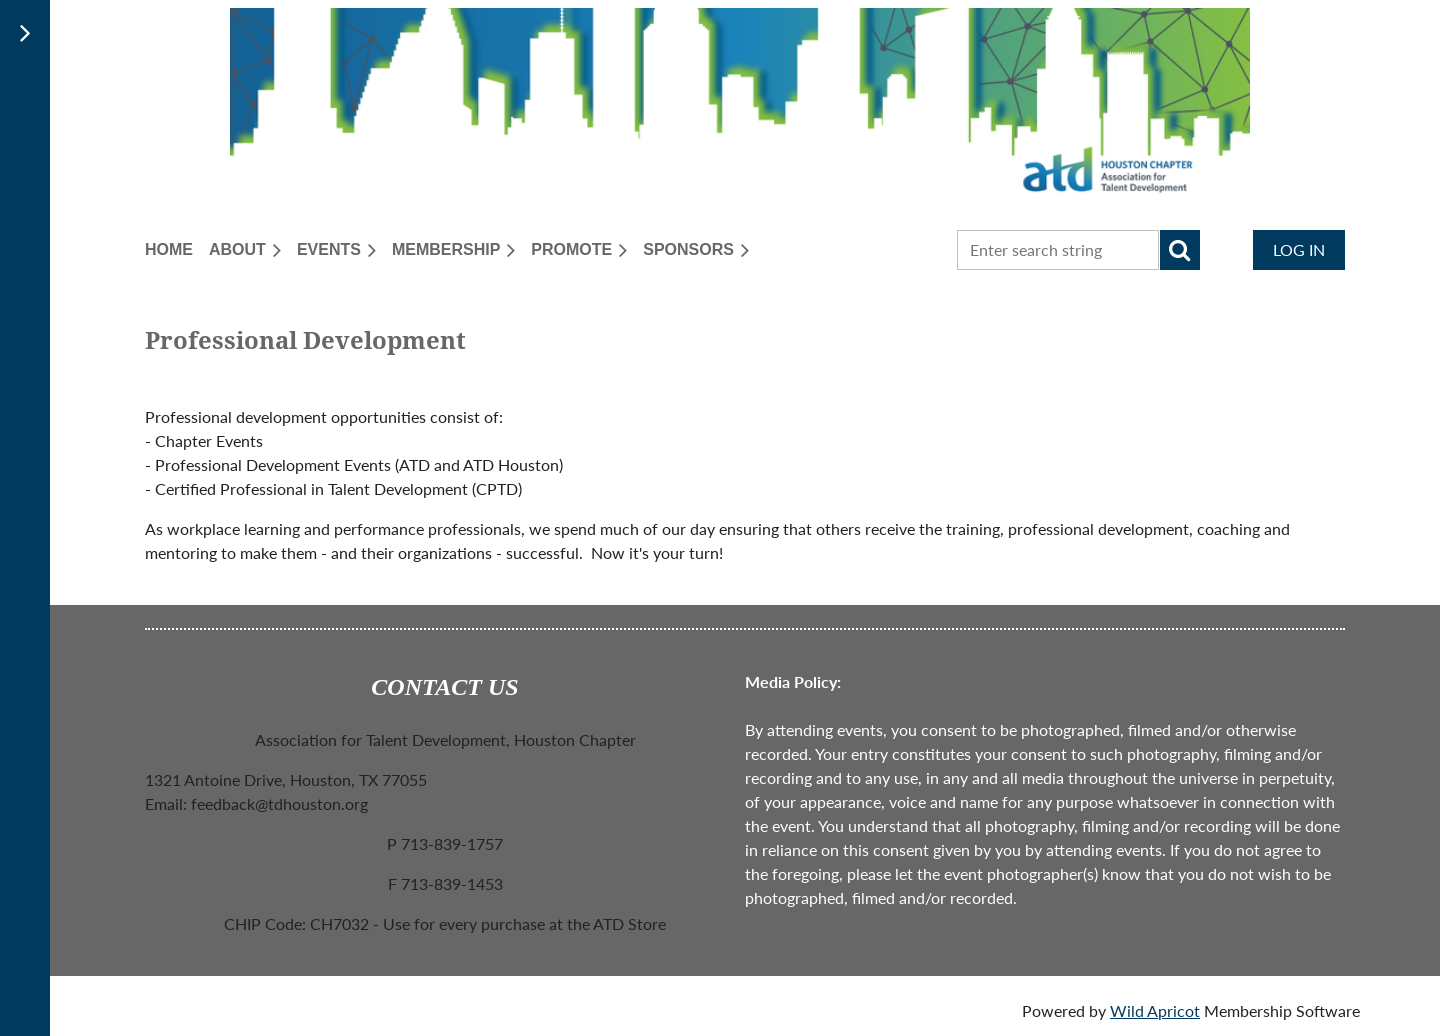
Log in (1299, 249)
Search (1180, 250)
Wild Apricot (1155, 1010)
